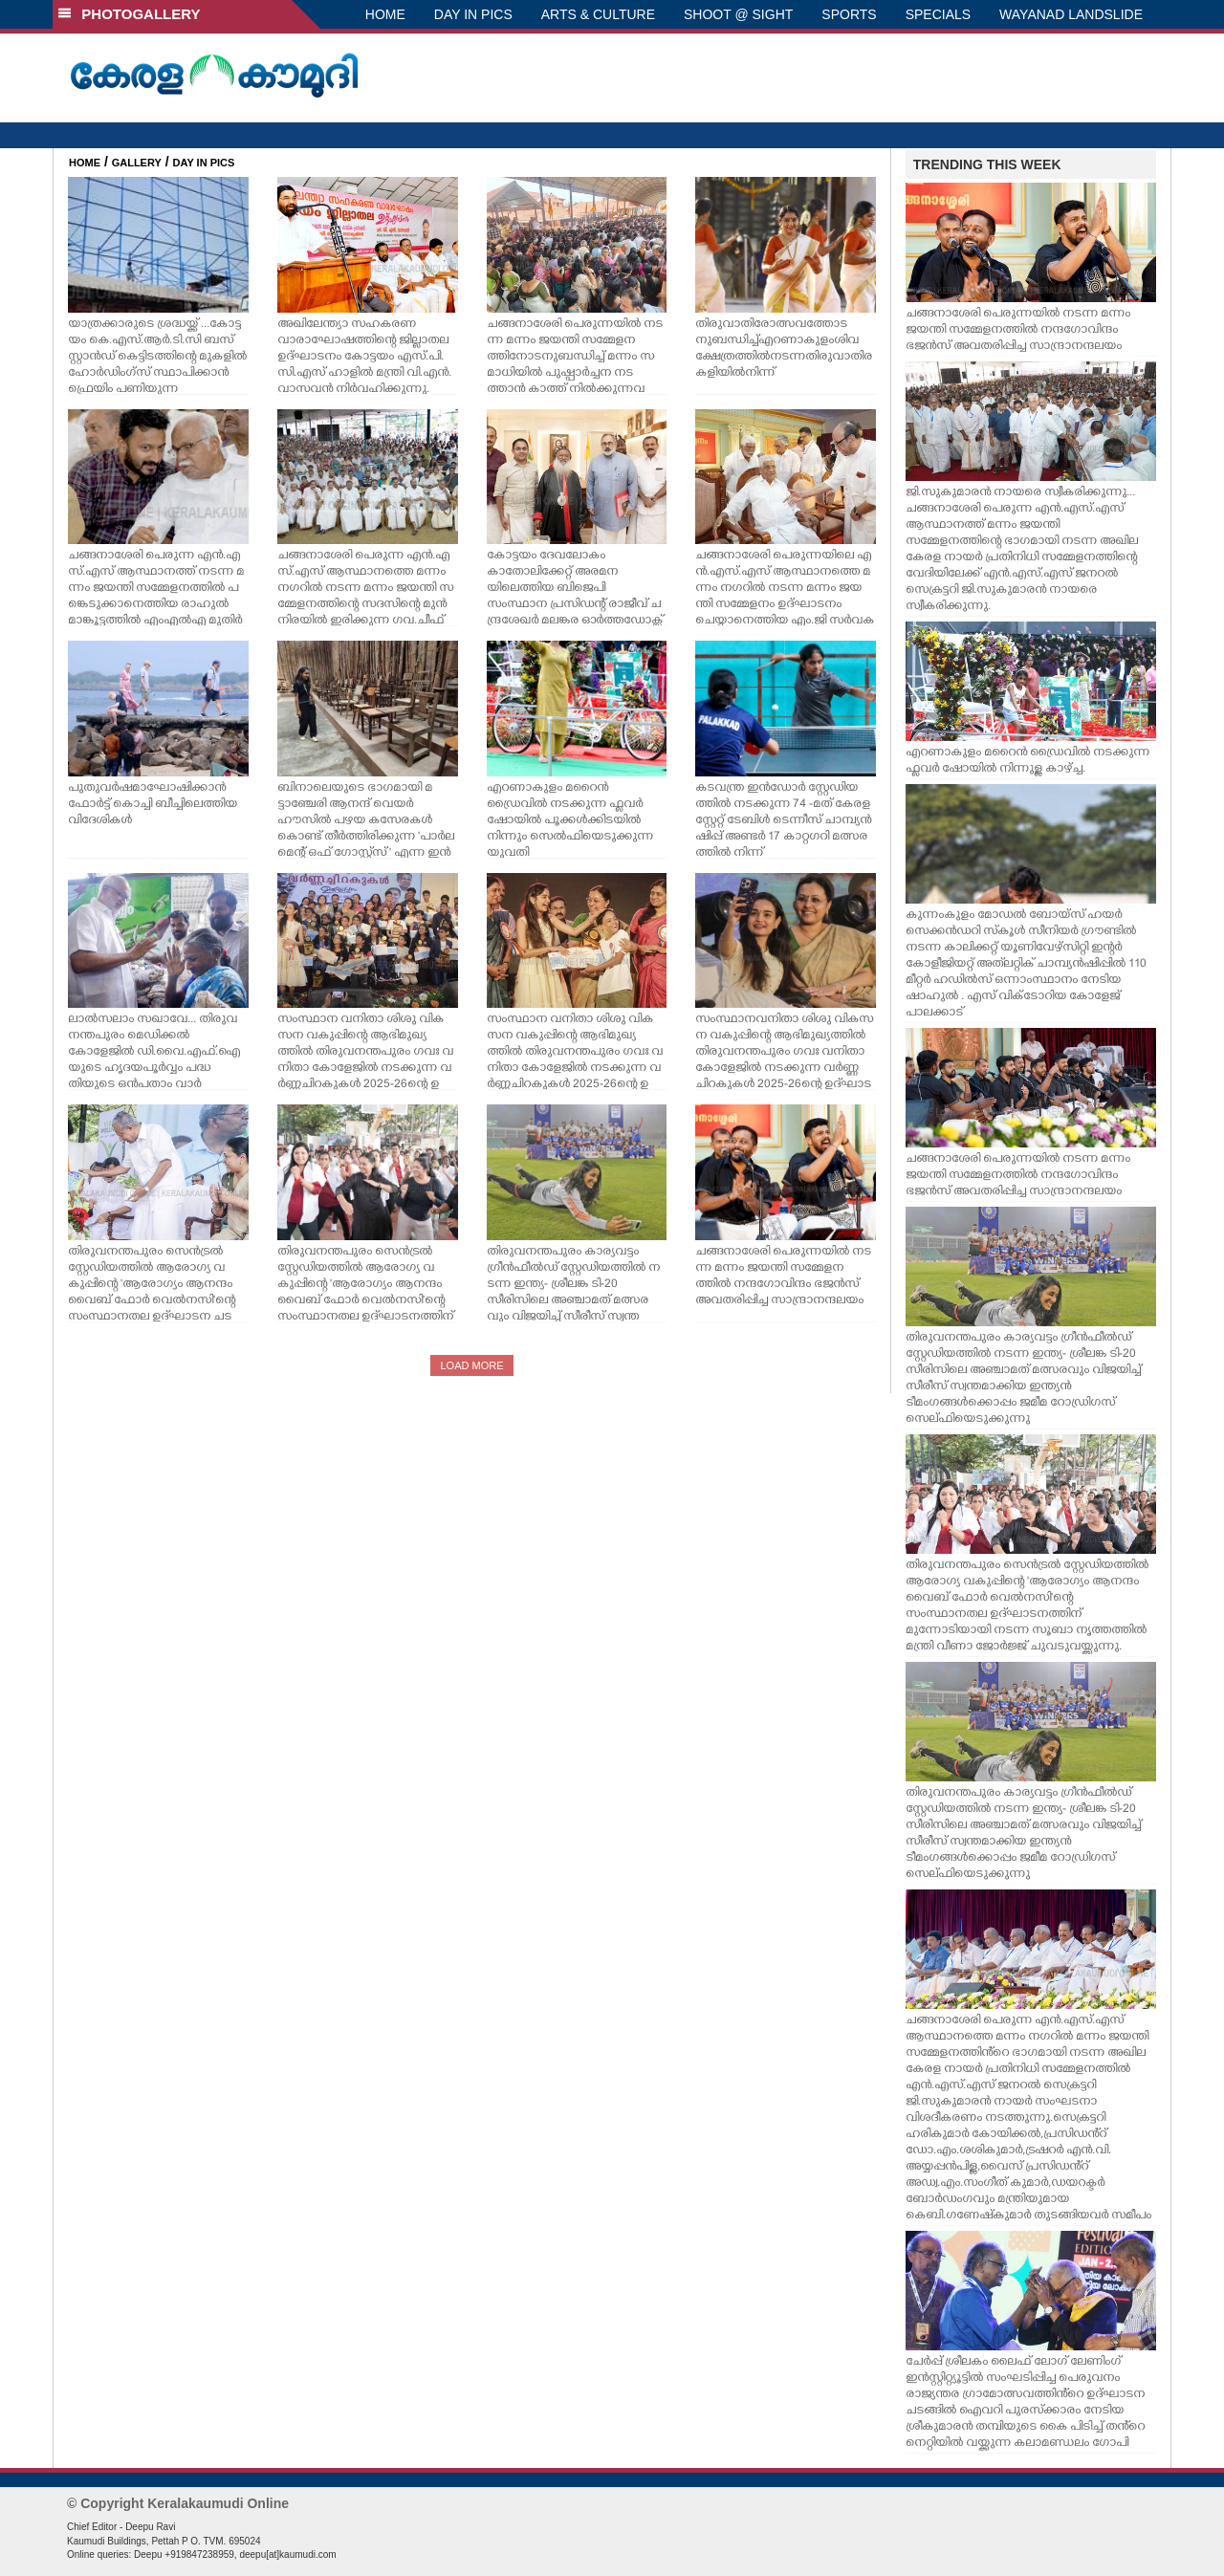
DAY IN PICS (473, 14)
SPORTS (848, 14)
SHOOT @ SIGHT (738, 14)
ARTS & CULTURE (598, 14)
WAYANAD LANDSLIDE (1071, 14)
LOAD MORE (471, 1365)
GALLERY (137, 162)
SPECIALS (938, 14)
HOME (385, 14)
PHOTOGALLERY (129, 14)
